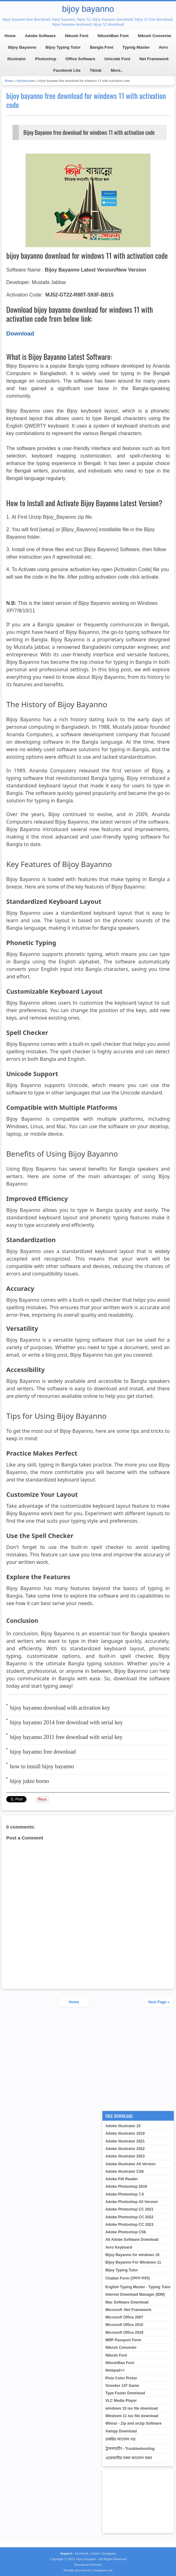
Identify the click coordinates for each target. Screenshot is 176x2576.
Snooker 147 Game (122, 2385)
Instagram (109, 2553)
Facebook (81, 2553)
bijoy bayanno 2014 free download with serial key (66, 1722)
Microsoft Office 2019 (124, 2332)
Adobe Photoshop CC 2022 (129, 2217)
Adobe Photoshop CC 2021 (129, 2209)
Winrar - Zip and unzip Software (133, 2423)
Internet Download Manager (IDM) (135, 2294)
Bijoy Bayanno (22, 47)
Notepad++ (115, 2370)
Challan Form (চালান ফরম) (127, 2278)
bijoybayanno (26, 80)
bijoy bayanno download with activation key (60, 1708)
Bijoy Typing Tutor (63, 47)
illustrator (16, 58)
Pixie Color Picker (121, 2378)
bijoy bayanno (88, 9)
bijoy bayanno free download (43, 1752)
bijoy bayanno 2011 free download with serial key (66, 1737)
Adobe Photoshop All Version (131, 2202)
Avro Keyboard (118, 2247)
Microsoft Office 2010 (124, 2325)
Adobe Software (40, 35)
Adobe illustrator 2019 (125, 2133)
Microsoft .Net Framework (128, 2310)
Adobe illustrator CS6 (124, 2171)
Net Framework (154, 58)
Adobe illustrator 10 (123, 2126)
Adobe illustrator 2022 (125, 2149)
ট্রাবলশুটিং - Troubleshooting (130, 2448)
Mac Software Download (127, 2302)
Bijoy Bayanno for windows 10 (132, 2255)
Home (10, 35)
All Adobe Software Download (132, 2239)
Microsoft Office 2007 (124, 2317)
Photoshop (45, 58)
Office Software (80, 58)
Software (95, 2564)
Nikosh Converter (154, 35)
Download (81, 2564)
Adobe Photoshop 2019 (126, 2186)
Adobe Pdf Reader (121, 2179)
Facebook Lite (67, 70)
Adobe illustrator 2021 (125, 2141)
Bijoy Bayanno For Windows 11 (133, 2262)
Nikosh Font (76, 35)
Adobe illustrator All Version (130, 2164)
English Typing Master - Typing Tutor (138, 2287)
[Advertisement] (88, 2059)
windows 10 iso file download (131, 2408)
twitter (95, 2553)
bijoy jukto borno (29, 1781)
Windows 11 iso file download (132, 2416)
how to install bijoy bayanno (42, 1766)
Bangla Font (101, 47)
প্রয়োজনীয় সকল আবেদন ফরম (128, 2458)
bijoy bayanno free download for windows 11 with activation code (86, 100)
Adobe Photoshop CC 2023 (129, 2224)
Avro (163, 47)
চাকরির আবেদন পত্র (120, 2439)
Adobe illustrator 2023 (125, 2156)
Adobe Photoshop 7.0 (124, 2194)
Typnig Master (135, 47)
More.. (117, 70)
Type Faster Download (125, 2393)
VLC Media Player (121, 2400)
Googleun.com (102, 2570)
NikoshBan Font (113, 35)
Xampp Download (121, 2431)
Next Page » (158, 2002)
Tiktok (96, 70)
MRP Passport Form (123, 2340)
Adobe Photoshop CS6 (125, 2232)
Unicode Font (117, 58)
